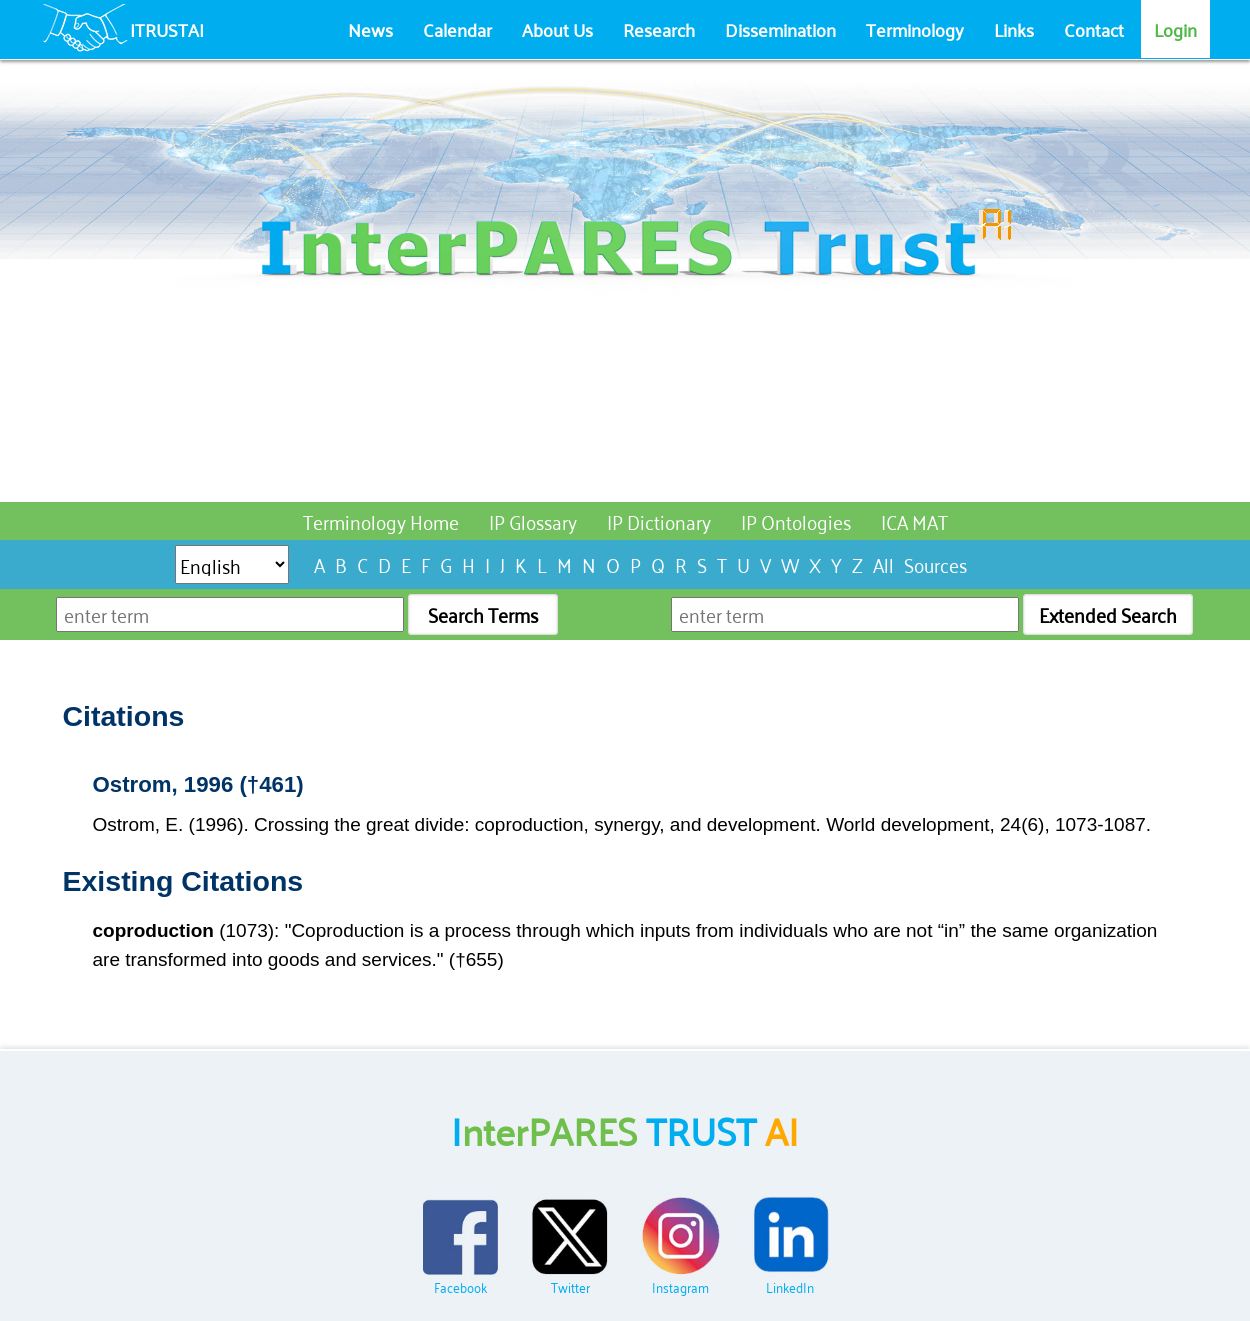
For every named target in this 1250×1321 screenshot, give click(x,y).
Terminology (915, 29)
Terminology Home (381, 520)
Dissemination (780, 29)
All (883, 563)
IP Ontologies (796, 520)
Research (659, 29)
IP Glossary (533, 520)
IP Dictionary (659, 520)
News (370, 29)
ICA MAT (914, 520)
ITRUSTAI (167, 29)
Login (1175, 29)
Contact (1094, 29)
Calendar (457, 29)
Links (1014, 29)
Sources (935, 563)
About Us (557, 29)
